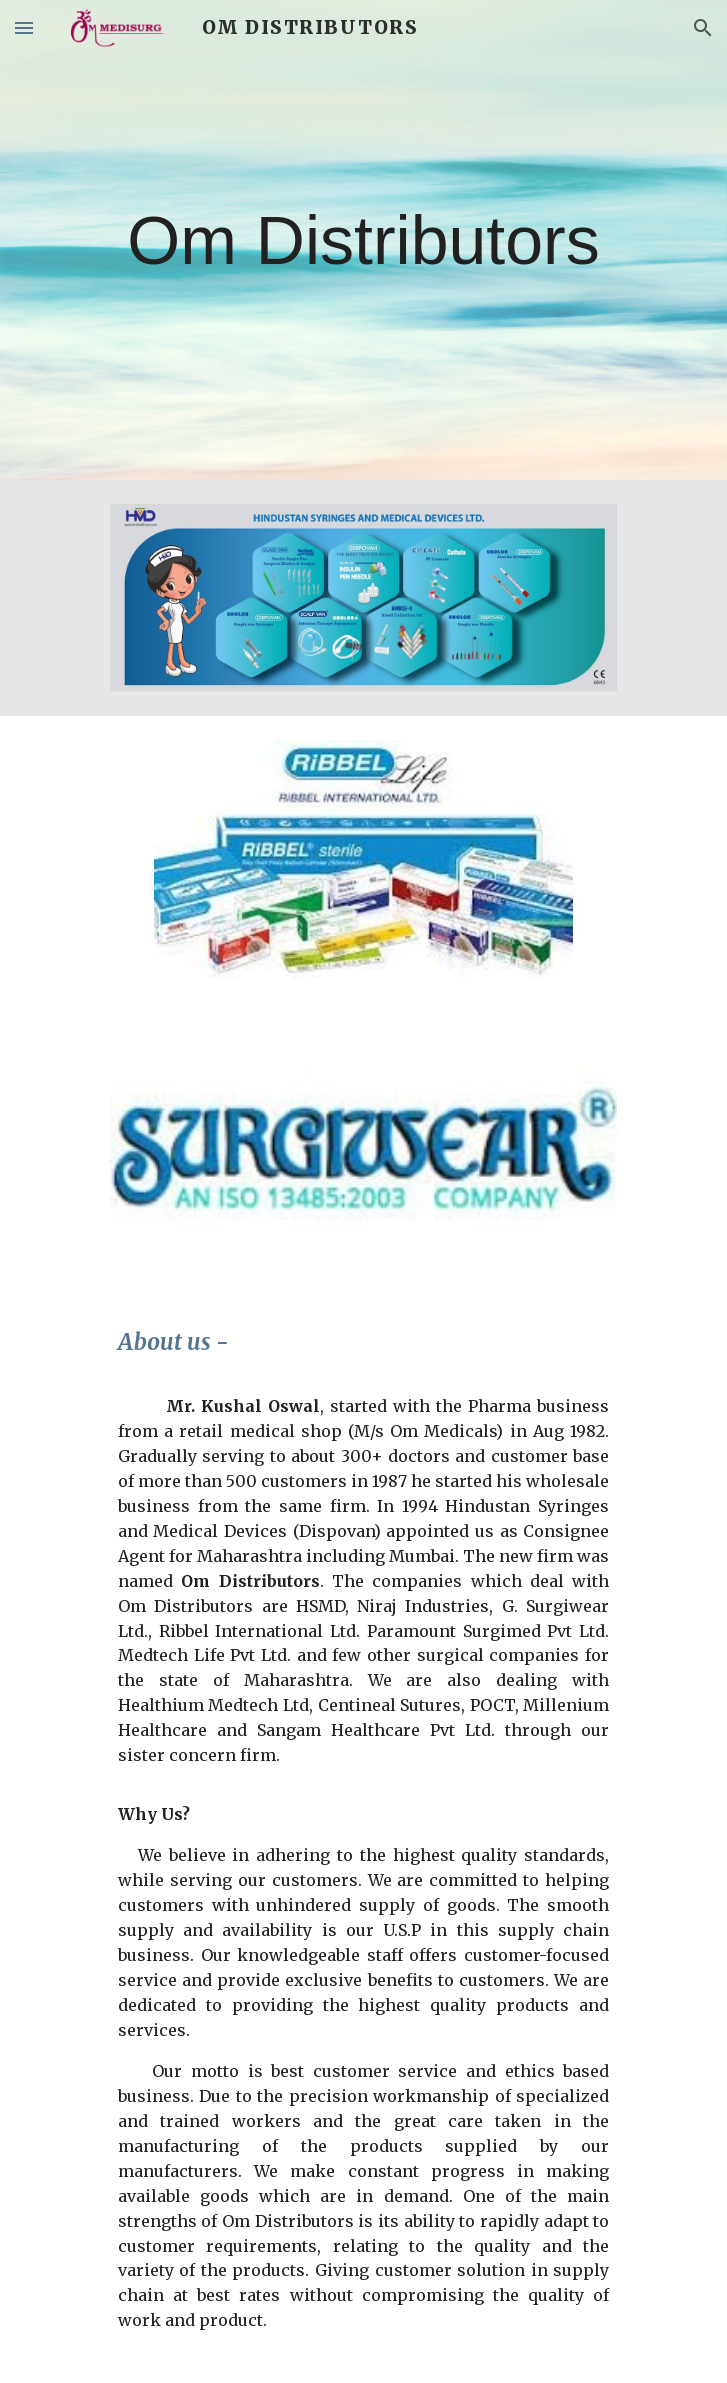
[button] (24, 27)
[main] (363, 240)
